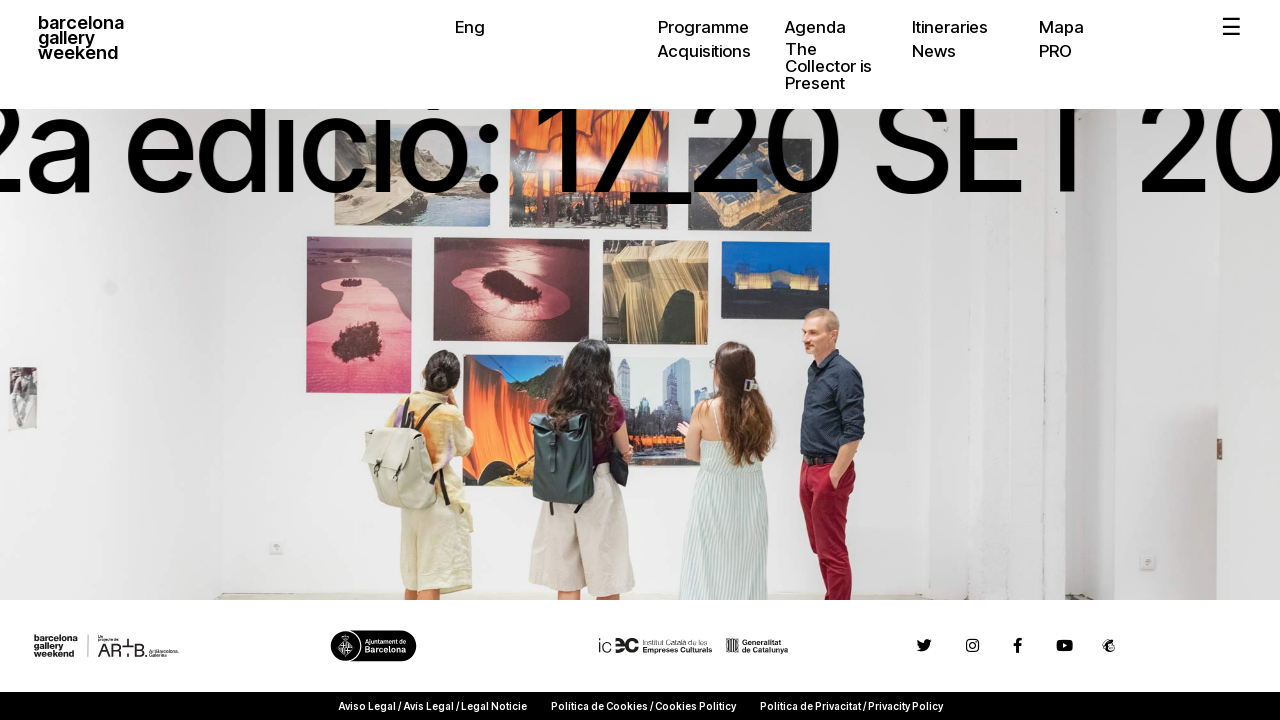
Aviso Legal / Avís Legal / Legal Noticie (432, 706)
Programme (703, 27)
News (934, 51)
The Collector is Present (828, 66)
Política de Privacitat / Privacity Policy (851, 706)
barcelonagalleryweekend (81, 39)
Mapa (1061, 27)
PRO (1055, 51)
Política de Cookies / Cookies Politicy (643, 706)
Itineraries (950, 27)
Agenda (815, 27)
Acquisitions (704, 51)
